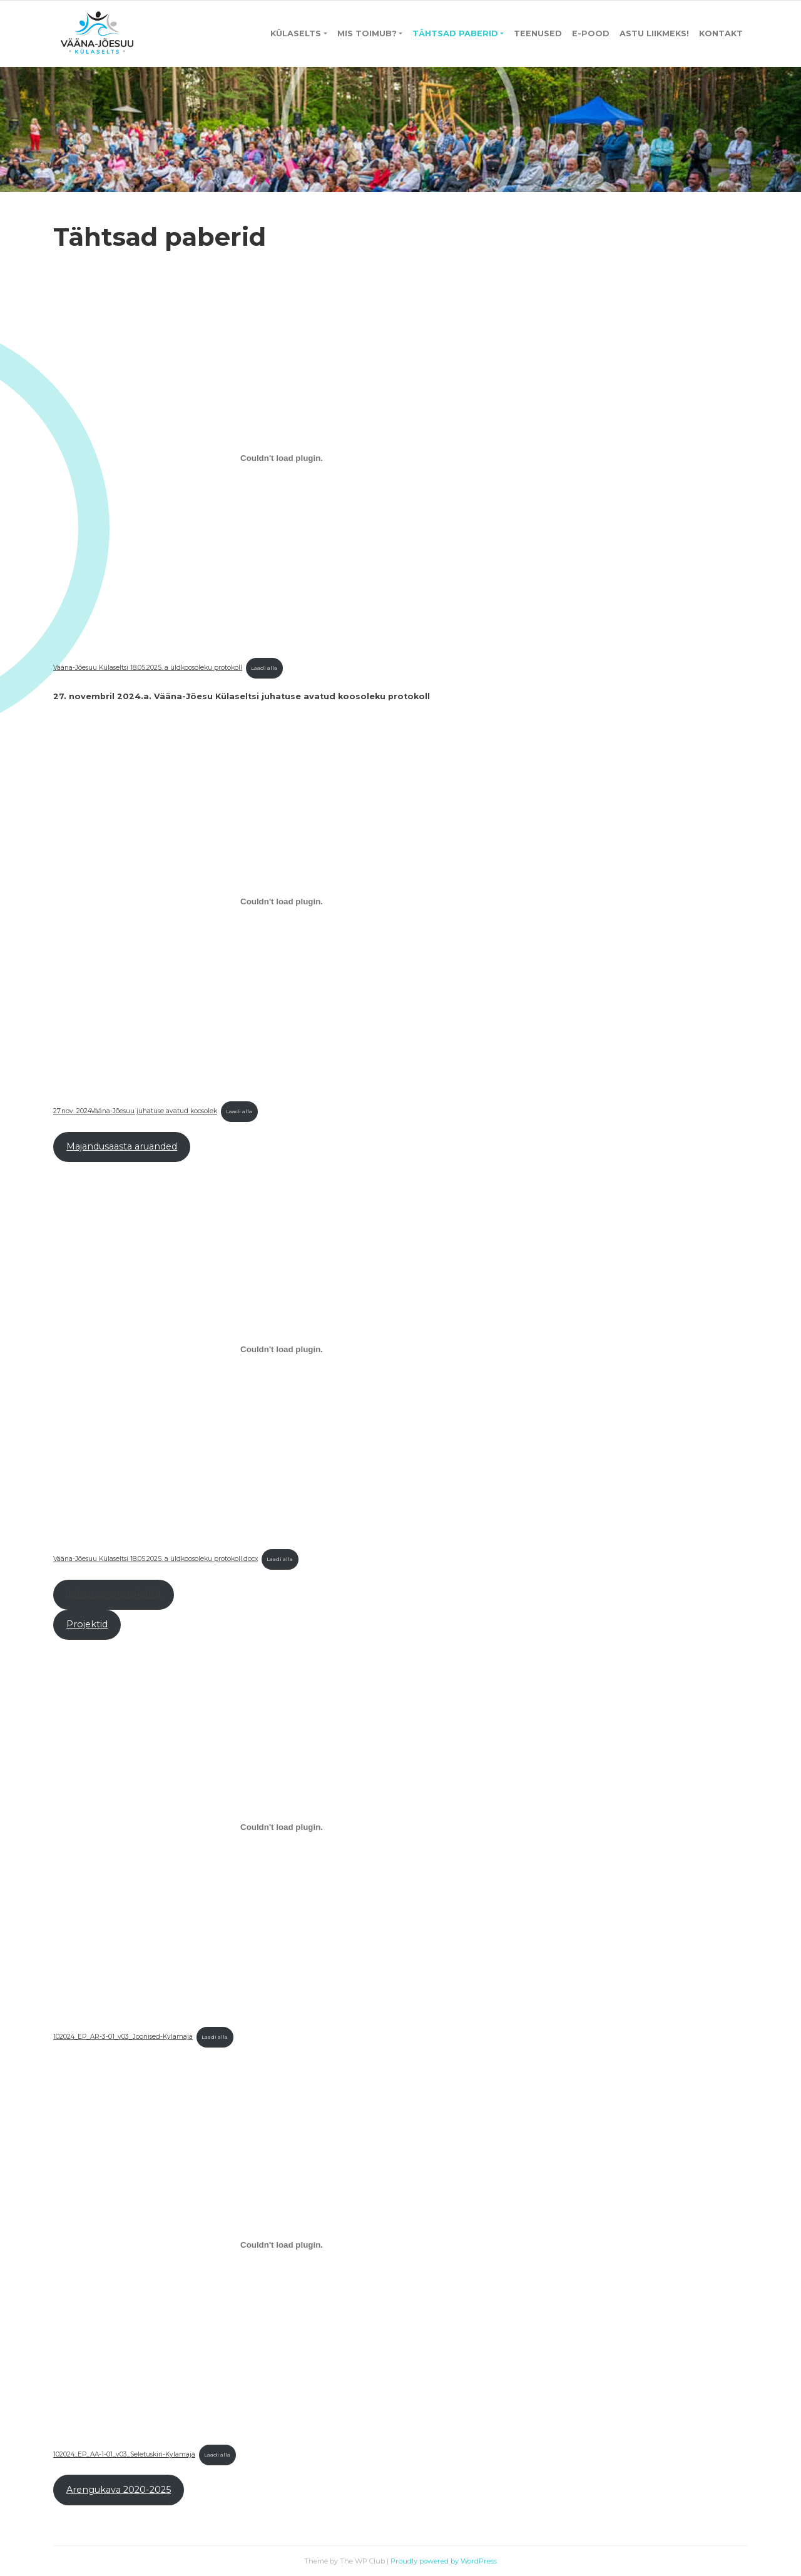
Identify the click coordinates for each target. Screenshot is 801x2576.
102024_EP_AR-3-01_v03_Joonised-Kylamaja (123, 2037)
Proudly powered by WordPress (443, 2561)
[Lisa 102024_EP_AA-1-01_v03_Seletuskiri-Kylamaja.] (281, 2245)
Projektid (87, 1624)
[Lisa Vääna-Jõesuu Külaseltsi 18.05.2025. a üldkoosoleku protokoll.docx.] (281, 1349)
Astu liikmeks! (654, 33)
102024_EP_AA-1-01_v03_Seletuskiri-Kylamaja (124, 2454)
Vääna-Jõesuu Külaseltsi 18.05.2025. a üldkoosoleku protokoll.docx (155, 1559)
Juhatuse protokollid (113, 1594)
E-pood (591, 33)
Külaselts (295, 33)
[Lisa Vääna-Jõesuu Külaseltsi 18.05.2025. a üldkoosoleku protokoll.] (281, 458)
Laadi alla (264, 668)
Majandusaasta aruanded (121, 1146)
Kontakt (721, 33)
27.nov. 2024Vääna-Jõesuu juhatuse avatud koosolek (135, 1111)
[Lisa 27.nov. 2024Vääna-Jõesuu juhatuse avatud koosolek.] (281, 901)
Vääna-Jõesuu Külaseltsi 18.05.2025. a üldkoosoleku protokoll (147, 668)
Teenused (538, 33)
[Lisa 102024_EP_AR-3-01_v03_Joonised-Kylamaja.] (281, 1827)
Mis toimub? (367, 33)
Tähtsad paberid (455, 33)
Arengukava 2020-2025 (118, 2489)
